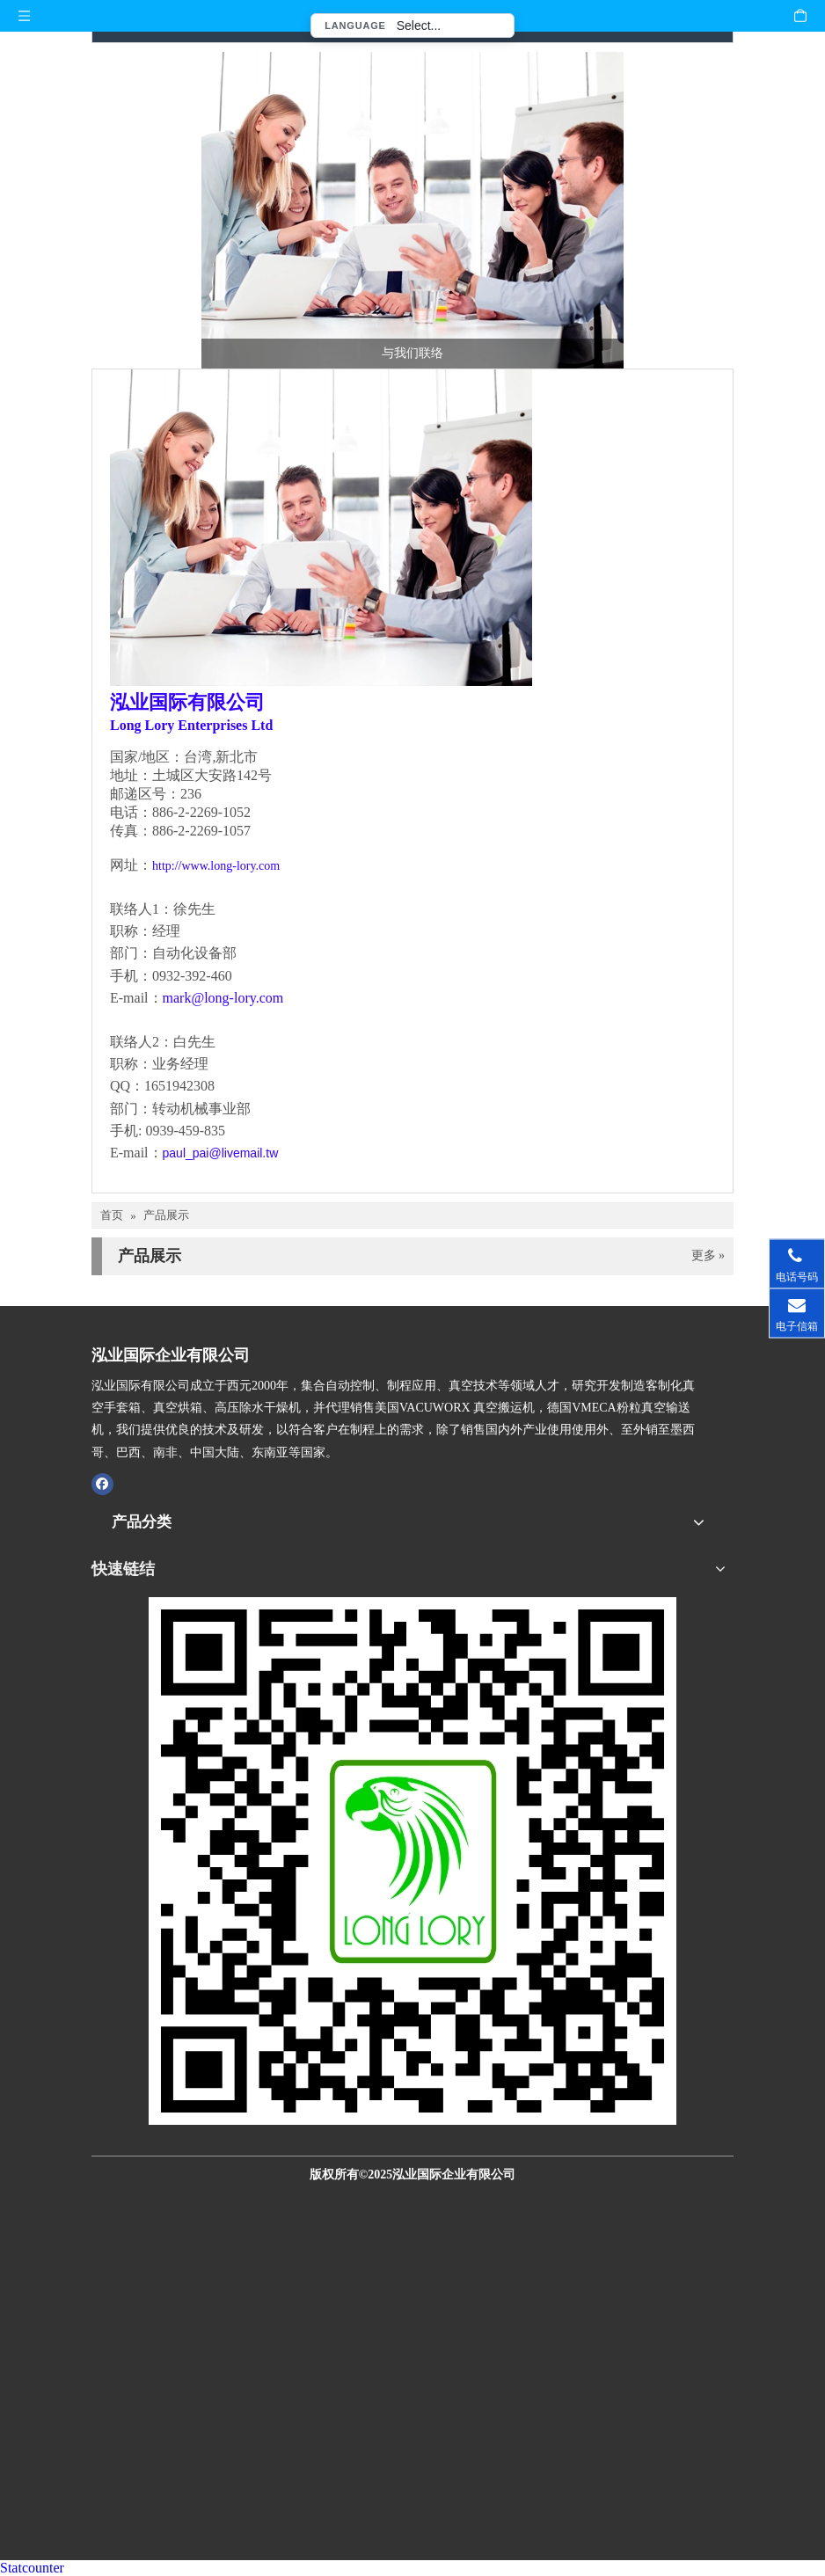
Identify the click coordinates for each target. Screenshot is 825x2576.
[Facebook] (102, 1483)
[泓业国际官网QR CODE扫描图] (412, 1861)
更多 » (708, 1256)
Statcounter (32, 2567)
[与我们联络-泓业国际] (412, 210)
